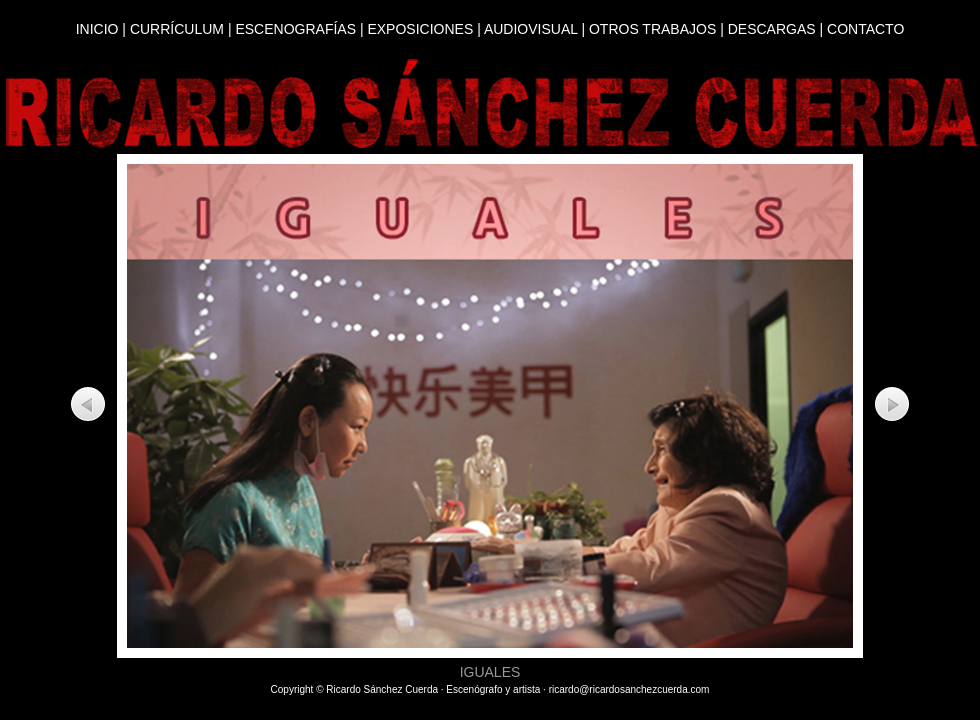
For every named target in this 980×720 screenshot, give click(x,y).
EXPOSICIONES (420, 29)
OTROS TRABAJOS (652, 29)
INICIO (97, 29)
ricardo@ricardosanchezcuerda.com (629, 689)
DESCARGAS (772, 29)
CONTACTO (865, 29)
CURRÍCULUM (177, 29)
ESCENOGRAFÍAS (295, 29)
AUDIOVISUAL (531, 29)
